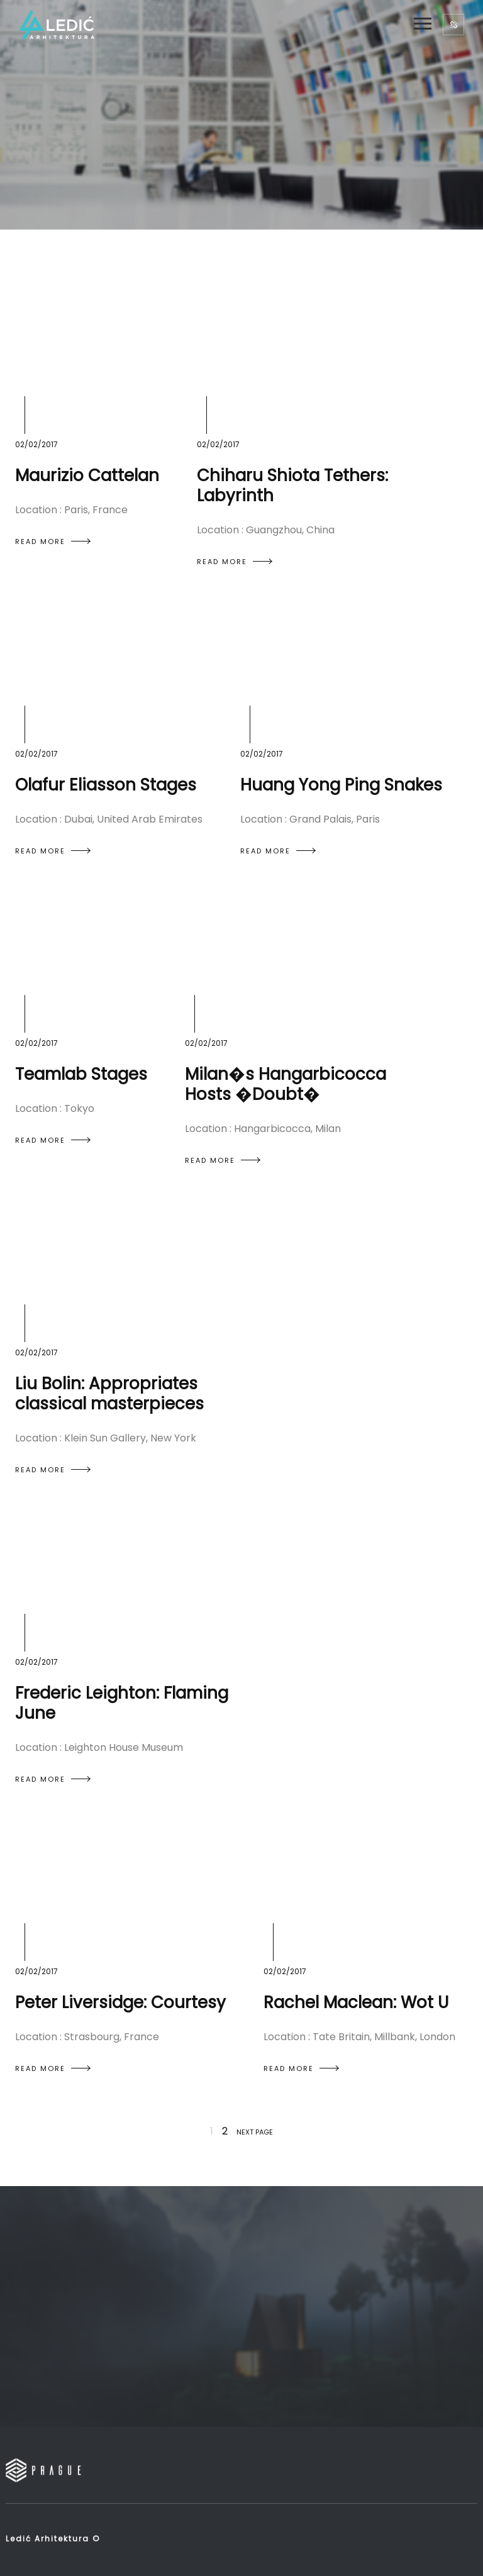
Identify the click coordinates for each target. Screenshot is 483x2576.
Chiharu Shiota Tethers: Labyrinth (292, 485)
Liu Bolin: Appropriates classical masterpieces (109, 1393)
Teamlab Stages (81, 1074)
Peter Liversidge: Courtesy (120, 2002)
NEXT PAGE (254, 2132)
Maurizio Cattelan (87, 475)
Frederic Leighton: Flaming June (121, 1703)
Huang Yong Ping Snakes (341, 785)
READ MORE (53, 541)
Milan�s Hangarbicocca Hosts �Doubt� (285, 1084)
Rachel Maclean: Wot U (356, 2002)
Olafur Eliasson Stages (105, 785)
